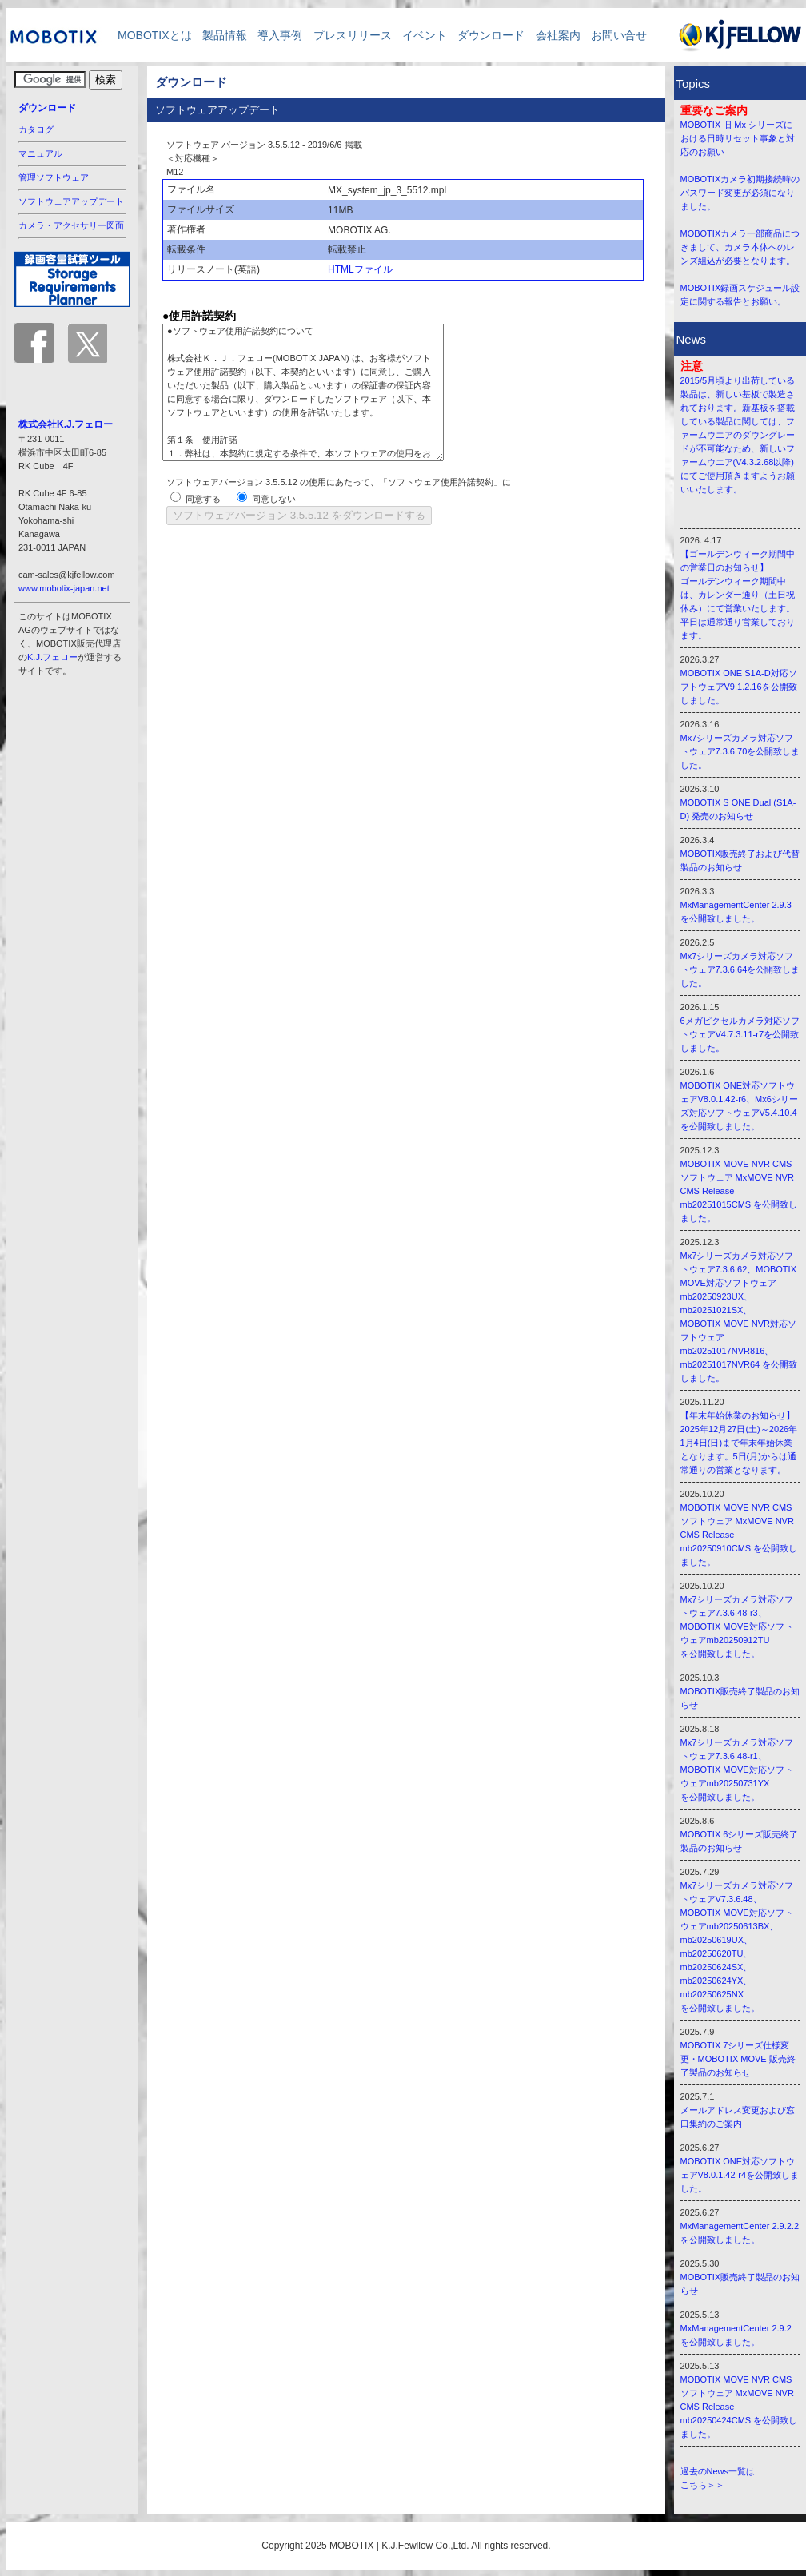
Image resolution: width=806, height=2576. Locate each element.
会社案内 (558, 35)
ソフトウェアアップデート (71, 201)
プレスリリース (352, 35)
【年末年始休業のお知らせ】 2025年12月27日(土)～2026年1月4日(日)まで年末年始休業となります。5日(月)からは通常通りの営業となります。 (739, 1443)
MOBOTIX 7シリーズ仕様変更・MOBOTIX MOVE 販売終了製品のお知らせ (738, 2058)
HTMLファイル (360, 269)
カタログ (36, 129)
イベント (424, 35)
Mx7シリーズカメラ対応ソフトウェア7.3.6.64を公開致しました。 (740, 969)
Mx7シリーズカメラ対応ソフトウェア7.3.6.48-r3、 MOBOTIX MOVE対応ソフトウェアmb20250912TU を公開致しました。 (737, 1626)
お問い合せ (619, 35)
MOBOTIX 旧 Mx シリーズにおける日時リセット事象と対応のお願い (737, 138)
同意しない (274, 499)
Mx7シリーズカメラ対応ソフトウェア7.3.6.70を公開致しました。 (740, 751)
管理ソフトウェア (53, 177)
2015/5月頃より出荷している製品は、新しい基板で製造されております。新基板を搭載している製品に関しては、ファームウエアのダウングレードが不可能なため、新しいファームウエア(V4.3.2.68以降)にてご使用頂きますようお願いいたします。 (738, 435)
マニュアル (40, 153)
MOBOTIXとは (149, 35)
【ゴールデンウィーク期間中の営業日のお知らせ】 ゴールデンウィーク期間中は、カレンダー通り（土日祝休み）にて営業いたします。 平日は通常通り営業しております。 (737, 594)
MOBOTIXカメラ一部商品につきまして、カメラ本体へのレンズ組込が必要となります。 (740, 247)
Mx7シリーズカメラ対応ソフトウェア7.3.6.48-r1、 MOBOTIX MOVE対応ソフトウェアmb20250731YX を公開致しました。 (737, 1770)
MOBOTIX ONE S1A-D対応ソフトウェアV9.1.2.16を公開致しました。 (738, 686)
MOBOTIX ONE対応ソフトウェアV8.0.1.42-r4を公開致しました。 (740, 2174)
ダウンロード (491, 35)
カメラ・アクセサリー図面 (71, 225)
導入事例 (279, 35)
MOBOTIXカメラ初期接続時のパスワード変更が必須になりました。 (740, 192)
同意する (203, 499)
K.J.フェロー (52, 657)
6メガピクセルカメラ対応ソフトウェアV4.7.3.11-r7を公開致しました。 (740, 1034)
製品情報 (224, 35)
